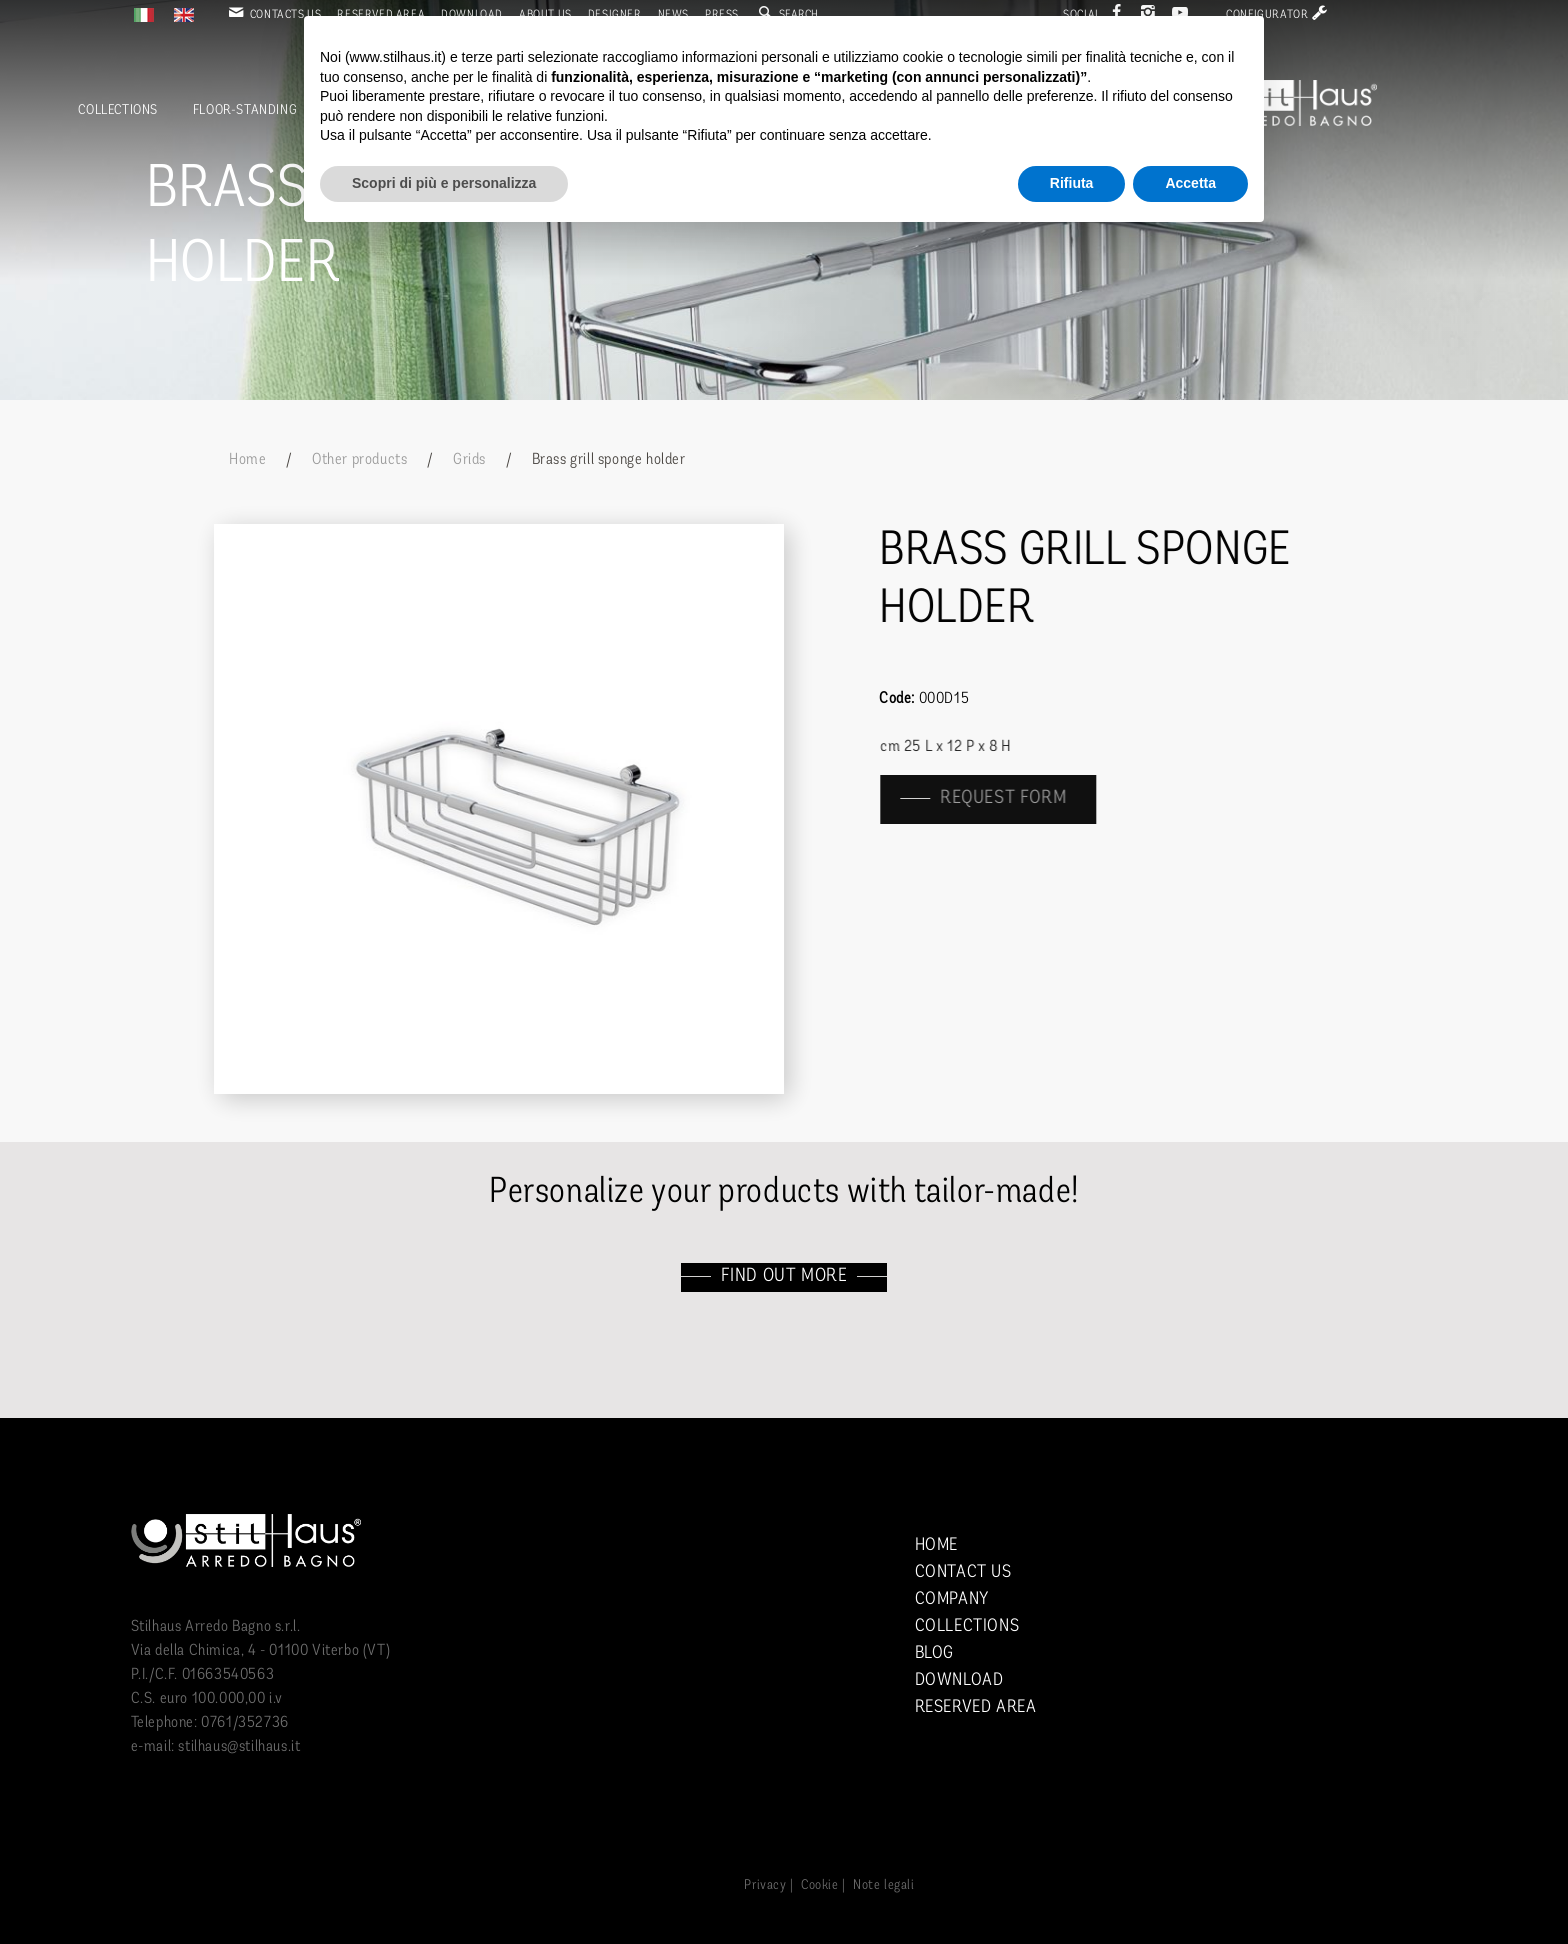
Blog (934, 1653)
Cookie (820, 1885)
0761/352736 (245, 1723)
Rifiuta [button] (1072, 183)
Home (247, 460)
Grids (469, 460)
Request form (1017, 798)
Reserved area (976, 1707)
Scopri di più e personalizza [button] (444, 183)
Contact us (963, 1572)
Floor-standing (245, 110)
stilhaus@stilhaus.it (239, 1747)
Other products (359, 460)
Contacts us (273, 15)
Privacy (765, 1885)
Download (959, 1680)
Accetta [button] (1190, 183)
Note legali (884, 1885)
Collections (118, 110)
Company (952, 1599)
